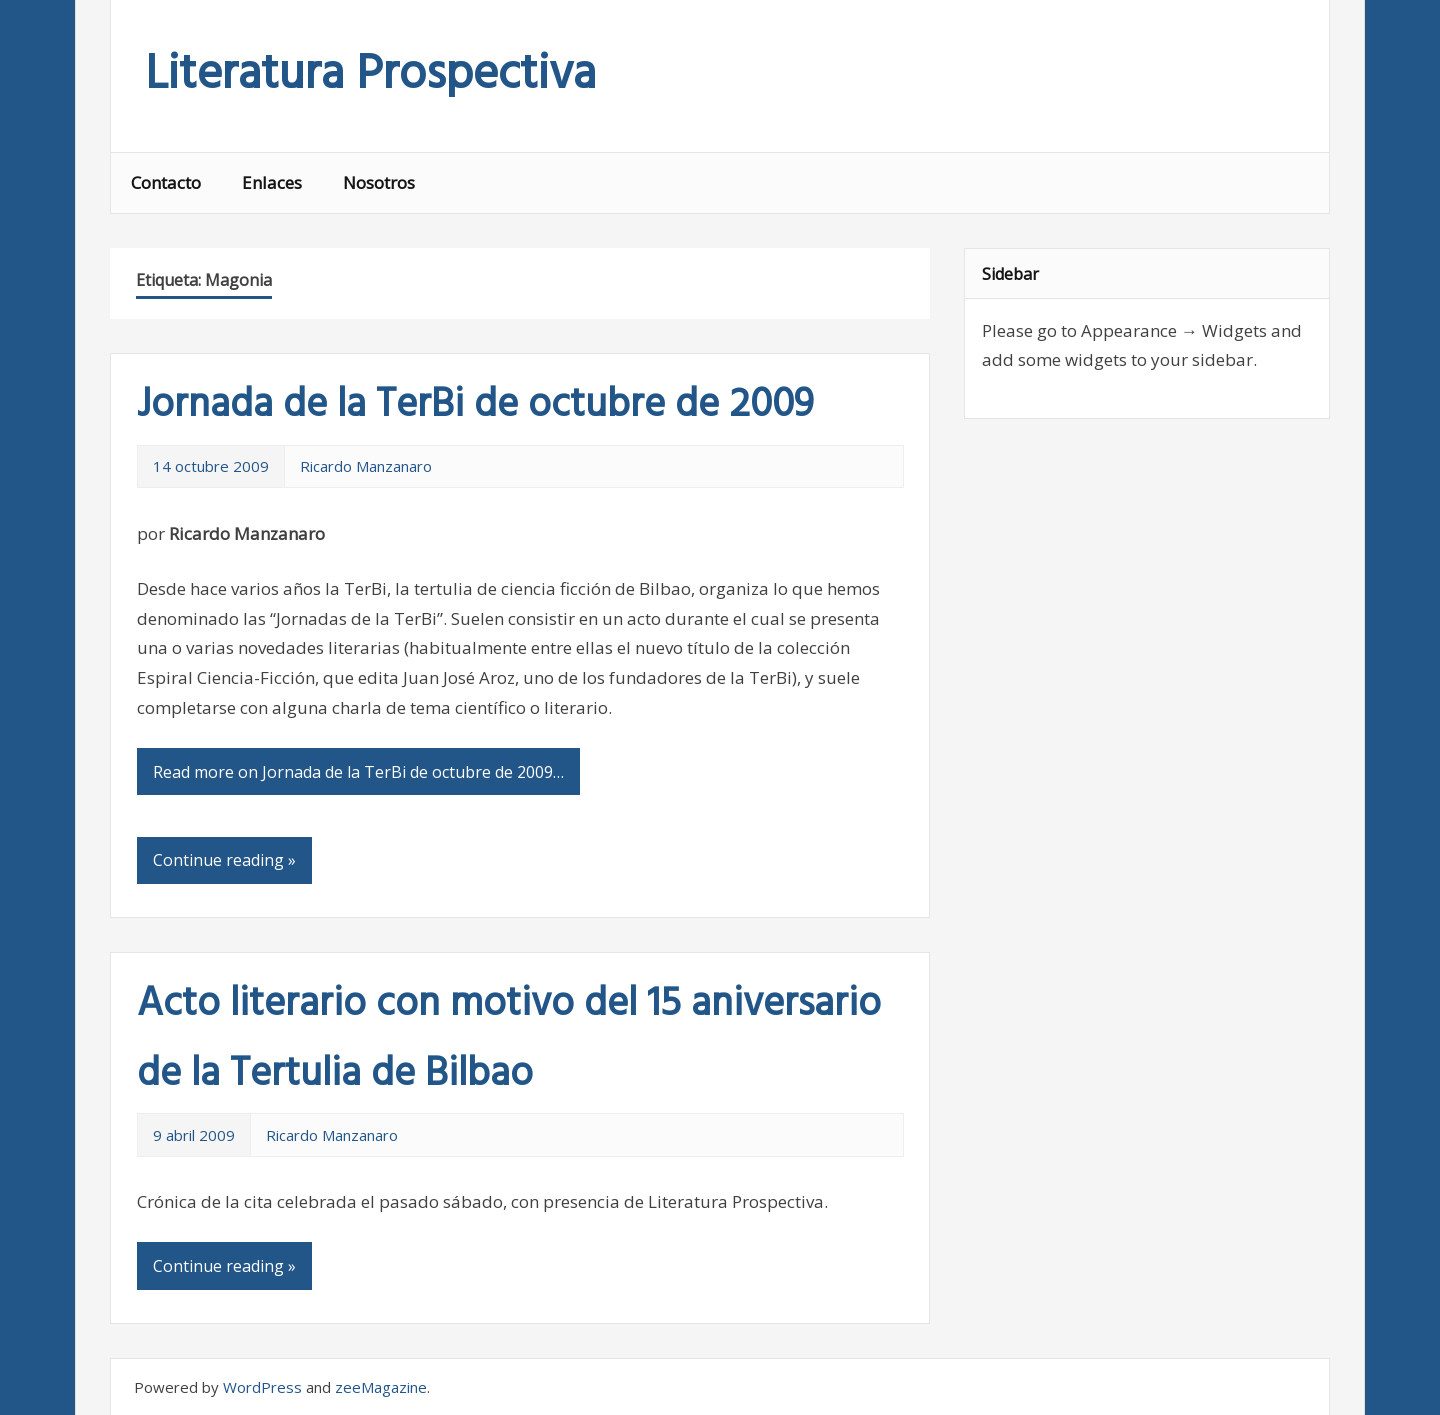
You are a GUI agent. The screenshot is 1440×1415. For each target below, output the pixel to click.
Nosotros (379, 182)
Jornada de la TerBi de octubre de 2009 (475, 406)
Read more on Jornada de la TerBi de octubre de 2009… (358, 772)
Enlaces (272, 182)
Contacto (166, 182)
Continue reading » (224, 860)
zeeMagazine (381, 1387)
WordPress (262, 1387)
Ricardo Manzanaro (366, 466)
